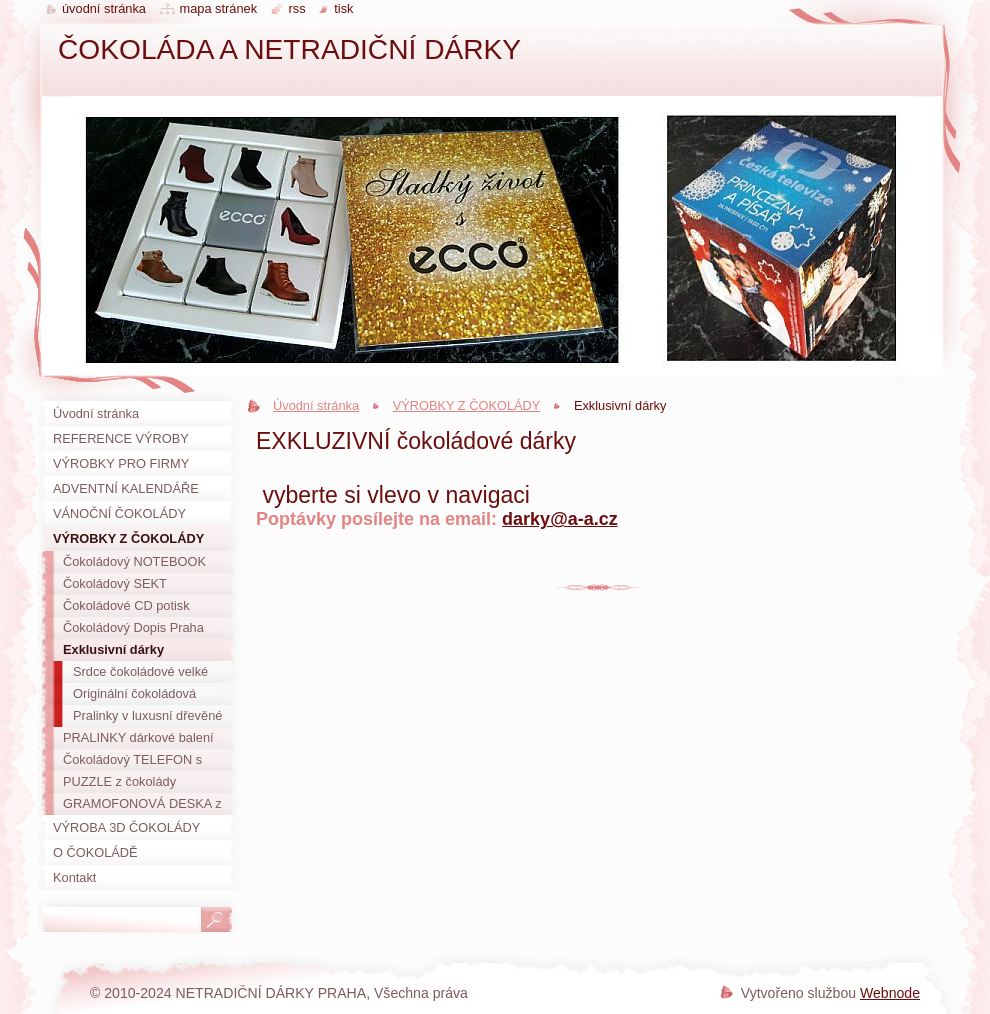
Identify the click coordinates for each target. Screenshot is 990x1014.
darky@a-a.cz (560, 519)
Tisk (343, 8)
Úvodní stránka (316, 405)
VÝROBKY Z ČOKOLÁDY (467, 405)
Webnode (890, 993)
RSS (297, 8)
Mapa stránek (219, 8)
